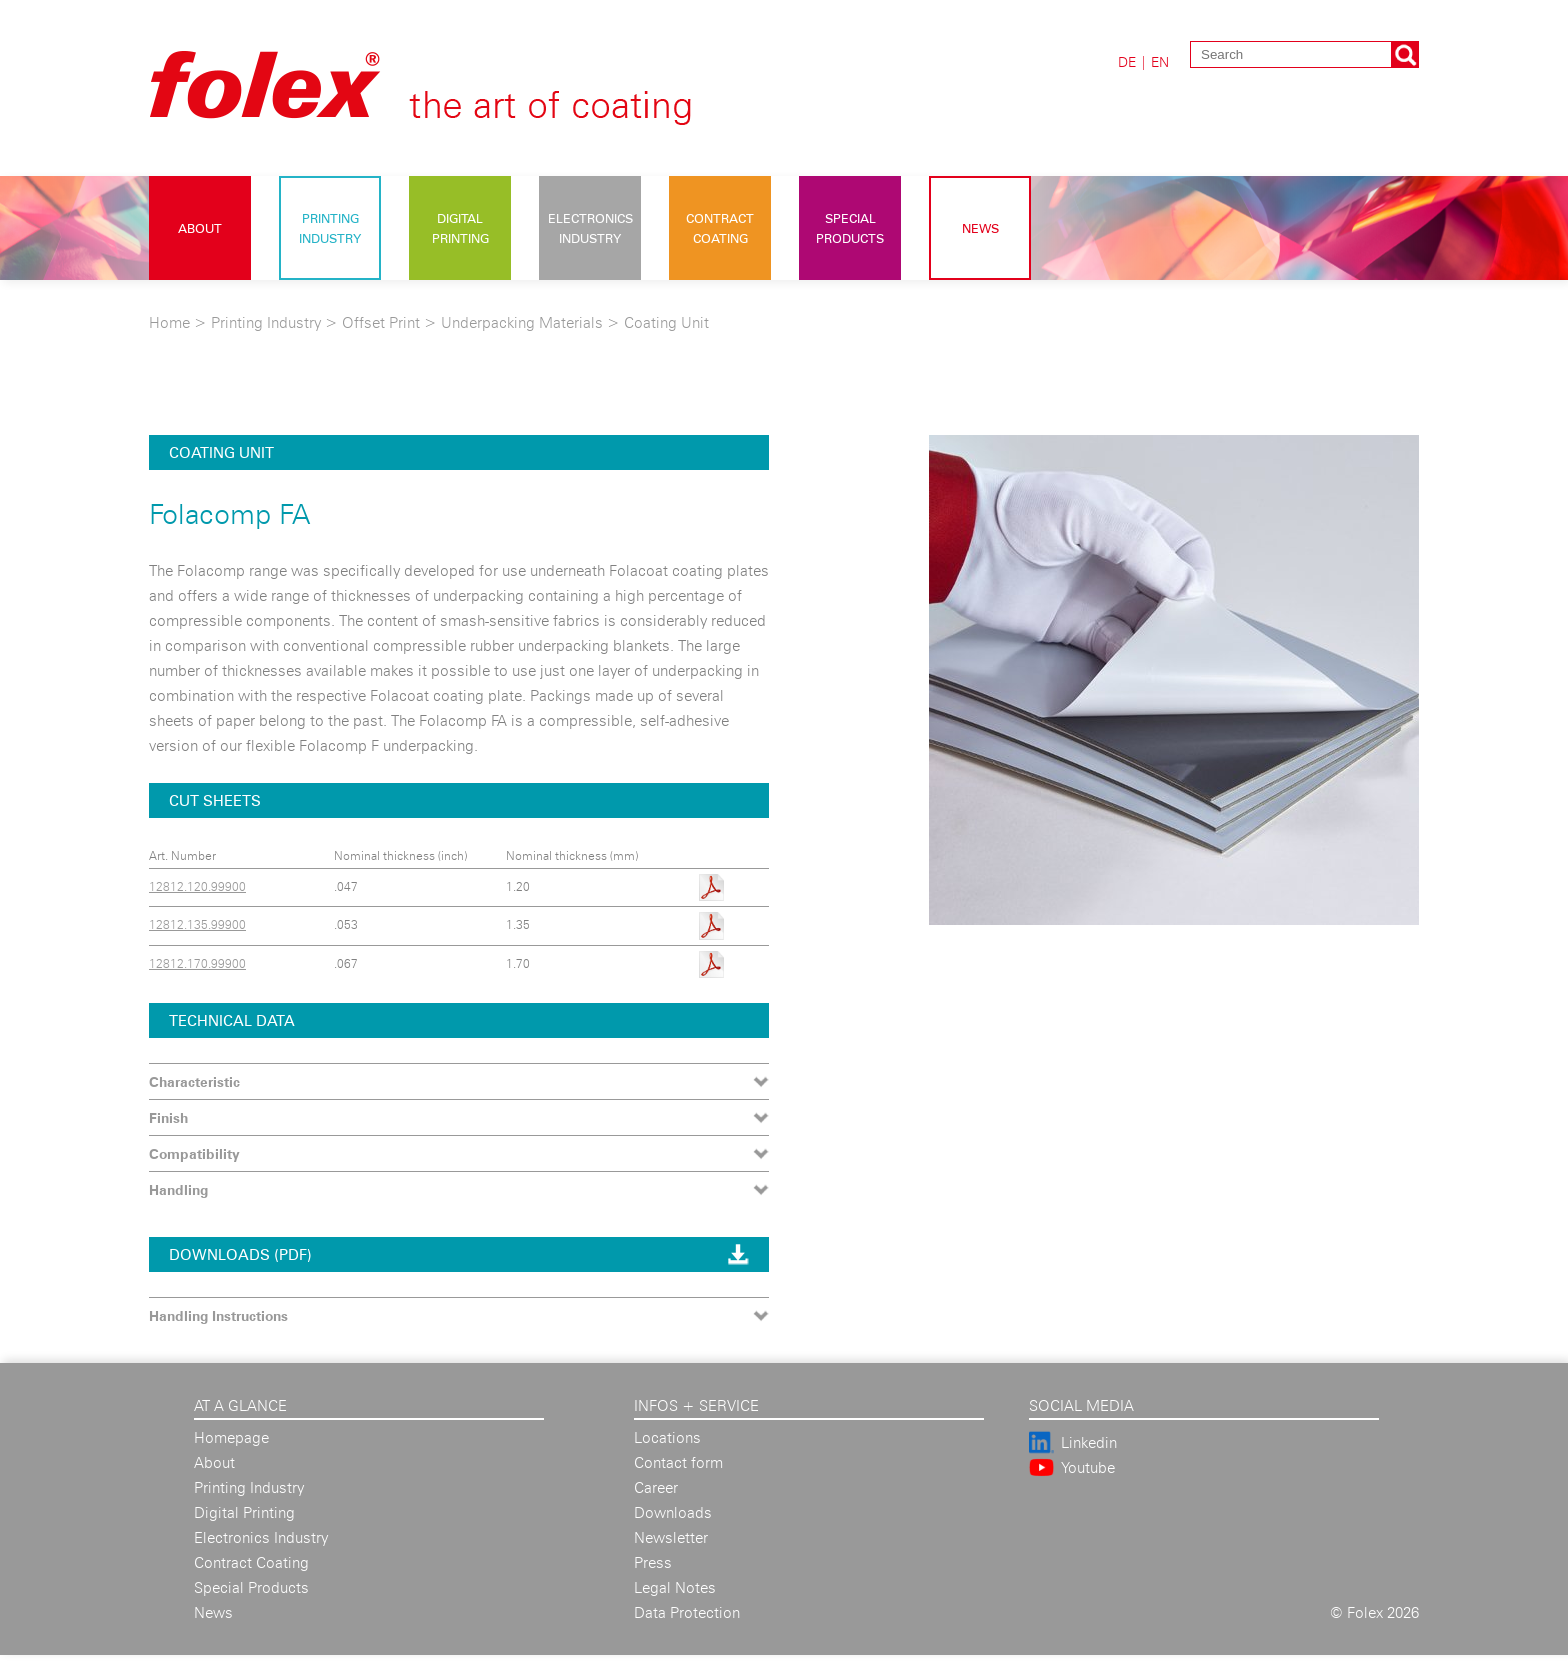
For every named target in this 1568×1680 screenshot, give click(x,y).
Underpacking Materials (524, 322)
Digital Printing (460, 228)
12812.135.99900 (197, 924)
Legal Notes (675, 1587)
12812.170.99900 (197, 963)
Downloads (673, 1512)
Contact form (678, 1462)
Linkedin (1089, 1442)
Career (656, 1487)
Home (169, 322)
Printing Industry (330, 228)
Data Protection (687, 1612)
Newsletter (671, 1537)
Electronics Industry (590, 228)
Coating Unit (666, 322)
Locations (667, 1437)
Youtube (1088, 1467)
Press (653, 1562)
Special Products (850, 228)
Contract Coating (720, 228)
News (980, 228)
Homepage (231, 1437)
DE (1127, 61)
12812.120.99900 (197, 886)
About (200, 228)
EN (1160, 61)
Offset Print (381, 322)
